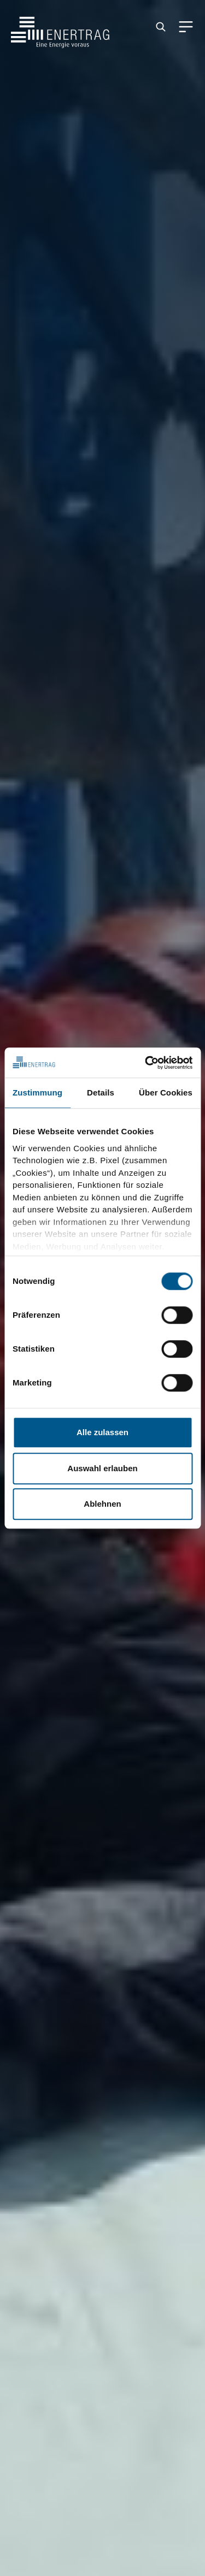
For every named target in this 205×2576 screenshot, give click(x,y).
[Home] (60, 26)
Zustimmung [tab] (37, 1092)
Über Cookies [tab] (165, 1092)
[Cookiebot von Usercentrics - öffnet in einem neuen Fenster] (145, 1063)
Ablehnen (102, 1503)
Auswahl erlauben (102, 1468)
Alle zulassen (102, 1432)
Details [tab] (100, 1092)
